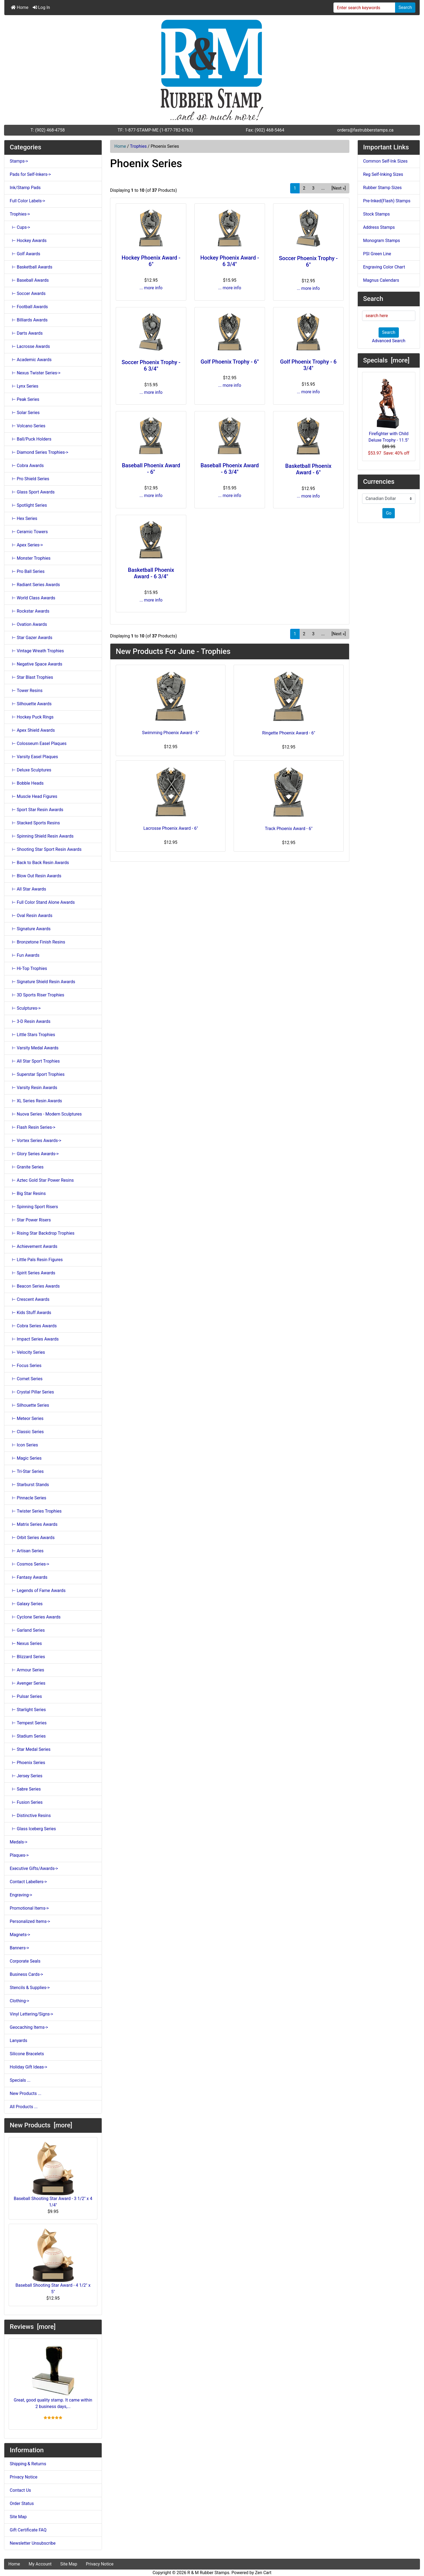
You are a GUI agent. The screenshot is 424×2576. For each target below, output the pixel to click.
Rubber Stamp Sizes (382, 187)
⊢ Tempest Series (28, 1722)
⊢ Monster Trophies (30, 558)
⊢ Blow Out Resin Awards (35, 875)
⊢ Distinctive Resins (30, 1815)
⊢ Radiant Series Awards (35, 584)
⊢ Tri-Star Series (27, 1471)
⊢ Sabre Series (25, 1789)
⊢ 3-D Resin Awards (30, 1021)
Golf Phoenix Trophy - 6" (230, 361)
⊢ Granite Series (27, 1167)
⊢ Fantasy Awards (28, 1577)
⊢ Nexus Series (26, 1643)
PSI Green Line (377, 253)
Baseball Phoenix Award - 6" (151, 468)
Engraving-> (21, 1894)
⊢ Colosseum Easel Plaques (38, 743)
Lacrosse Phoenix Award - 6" (170, 828)
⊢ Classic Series (27, 1431)
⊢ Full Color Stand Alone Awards (42, 902)
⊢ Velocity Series (27, 1352)
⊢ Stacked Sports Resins (35, 822)
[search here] (388, 316)
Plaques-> (19, 1855)
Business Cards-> (26, 1974)
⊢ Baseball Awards (29, 280)
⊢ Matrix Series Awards (34, 1524)
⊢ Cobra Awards (27, 465)
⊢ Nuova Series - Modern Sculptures (46, 1114)
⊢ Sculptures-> (25, 1008)
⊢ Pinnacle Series (28, 1497)
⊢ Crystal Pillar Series (32, 1392)
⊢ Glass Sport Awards (32, 492)
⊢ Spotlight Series (28, 505)
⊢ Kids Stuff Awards (30, 1312)
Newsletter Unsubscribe (33, 2543)
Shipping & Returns (28, 2463)
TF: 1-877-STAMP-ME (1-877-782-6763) (155, 130)
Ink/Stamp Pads (25, 187)
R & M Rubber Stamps (208, 2572)
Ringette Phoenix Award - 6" (288, 732)
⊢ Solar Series (25, 412)
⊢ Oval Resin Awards (31, 915)
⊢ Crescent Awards (29, 1299)
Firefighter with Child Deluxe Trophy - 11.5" (389, 410)
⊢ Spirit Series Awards (32, 1272)
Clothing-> (19, 2000)
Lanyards (18, 2040)
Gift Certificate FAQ (28, 2530)
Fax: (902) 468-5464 (265, 130)
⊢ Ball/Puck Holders (30, 439)
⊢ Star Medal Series (30, 1749)
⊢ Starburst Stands (29, 1484)
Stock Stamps (376, 214)
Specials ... (20, 2080)
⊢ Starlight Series (28, 1709)
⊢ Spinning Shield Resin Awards (42, 836)
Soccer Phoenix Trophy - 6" (308, 261)
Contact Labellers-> (28, 1881)
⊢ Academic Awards (31, 359)
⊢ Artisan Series (27, 1550)
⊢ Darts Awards (26, 333)
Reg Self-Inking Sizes (383, 174)
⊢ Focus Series (25, 1365)
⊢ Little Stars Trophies (32, 1034)
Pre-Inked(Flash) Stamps (386, 200)
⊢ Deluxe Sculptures (30, 770)
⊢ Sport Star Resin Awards (36, 809)
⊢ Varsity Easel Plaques (34, 756)
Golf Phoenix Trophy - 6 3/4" (308, 364)
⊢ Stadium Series (28, 1736)
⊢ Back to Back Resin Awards (39, 862)
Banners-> (19, 1947)
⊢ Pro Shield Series (29, 478)
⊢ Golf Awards (25, 253)
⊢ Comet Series (26, 1378)
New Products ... (25, 2093)
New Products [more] (41, 2125)
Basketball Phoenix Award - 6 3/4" (151, 573)
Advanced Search (389, 340)
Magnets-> (20, 1934)
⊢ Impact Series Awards (34, 1339)
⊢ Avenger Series (27, 1683)
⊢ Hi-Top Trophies (28, 968)
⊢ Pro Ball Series (27, 571)
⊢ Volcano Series (27, 425)
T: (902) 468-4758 (48, 130)
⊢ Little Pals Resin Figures (36, 1259)
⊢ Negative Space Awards (36, 664)
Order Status (22, 2503)
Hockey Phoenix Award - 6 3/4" (229, 260)
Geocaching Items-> (29, 2027)
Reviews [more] (32, 2326)
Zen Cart (263, 2572)
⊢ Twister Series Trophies (36, 1511)
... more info (151, 287)
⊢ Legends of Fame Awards (37, 1590)
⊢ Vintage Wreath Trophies (37, 650)
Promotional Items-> (29, 1908)
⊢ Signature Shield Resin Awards (42, 981)
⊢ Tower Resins (26, 690)
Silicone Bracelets (27, 2053)
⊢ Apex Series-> (26, 545)
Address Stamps (379, 227)
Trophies (138, 146)
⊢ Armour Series (27, 1669)
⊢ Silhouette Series (29, 1405)
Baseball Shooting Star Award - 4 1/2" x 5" (52, 2261)
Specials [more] (386, 360)
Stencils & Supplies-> (30, 1987)
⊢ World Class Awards (32, 597)
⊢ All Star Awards (28, 889)
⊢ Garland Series (27, 1630)
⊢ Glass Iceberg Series (33, 1828)
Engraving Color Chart (384, 267)
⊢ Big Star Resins (28, 1193)
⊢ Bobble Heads (27, 783)
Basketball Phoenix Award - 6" (308, 469)
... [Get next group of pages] (323, 188)
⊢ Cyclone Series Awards (35, 1617)
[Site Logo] (212, 69)
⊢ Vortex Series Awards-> (35, 1140)
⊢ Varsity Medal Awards (34, 1047)
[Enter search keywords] (364, 7)
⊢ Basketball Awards (31, 267)
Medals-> (18, 1842)
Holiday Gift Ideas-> (28, 2067)
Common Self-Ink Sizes (385, 161)
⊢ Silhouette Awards (31, 703)
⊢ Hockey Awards (28, 240)
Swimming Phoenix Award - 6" (170, 732)
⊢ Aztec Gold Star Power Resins (42, 1180)
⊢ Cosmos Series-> (29, 1564)
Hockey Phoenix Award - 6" (151, 260)
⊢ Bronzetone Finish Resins (37, 942)
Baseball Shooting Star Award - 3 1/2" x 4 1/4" (53, 2175)
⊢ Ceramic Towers (29, 531)
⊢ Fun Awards (24, 955)
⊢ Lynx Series (24, 386)
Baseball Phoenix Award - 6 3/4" (230, 468)
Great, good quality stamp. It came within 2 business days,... (53, 2376)
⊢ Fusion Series (26, 1802)
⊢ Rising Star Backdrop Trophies (42, 1233)
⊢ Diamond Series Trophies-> (39, 452)
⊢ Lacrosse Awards (30, 346)
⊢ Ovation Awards (28, 624)
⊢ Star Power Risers (30, 1219)
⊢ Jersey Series (26, 1775)
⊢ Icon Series (24, 1444)
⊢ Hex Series (23, 518)
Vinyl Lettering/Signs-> (31, 2014)
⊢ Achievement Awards (33, 1246)
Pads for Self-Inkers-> (30, 174)
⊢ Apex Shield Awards (32, 730)
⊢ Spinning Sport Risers (34, 1206)
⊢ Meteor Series (27, 1418)
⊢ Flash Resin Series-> (32, 1127)
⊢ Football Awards (29, 306)
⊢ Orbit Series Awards (32, 1537)
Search (405, 7)
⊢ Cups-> (20, 227)
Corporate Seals (25, 1961)
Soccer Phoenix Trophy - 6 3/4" (151, 365)
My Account (40, 2564)
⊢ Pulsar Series (26, 1696)
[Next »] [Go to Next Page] (339, 188)
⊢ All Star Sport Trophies (35, 1061)
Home (19, 7)
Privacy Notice (23, 2477)
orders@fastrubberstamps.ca (365, 130)
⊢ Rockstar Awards (29, 611)
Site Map (18, 2516)
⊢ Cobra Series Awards (33, 1325)
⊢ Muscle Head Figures (33, 796)
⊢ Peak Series (24, 399)
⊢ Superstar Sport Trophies (37, 1074)
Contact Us (20, 2490)
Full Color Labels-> (27, 200)
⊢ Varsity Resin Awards (33, 1087)
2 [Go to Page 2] (304, 188)
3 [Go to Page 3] (313, 188)
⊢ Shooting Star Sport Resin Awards (46, 849)
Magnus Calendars (381, 280)
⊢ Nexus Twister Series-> (35, 372)
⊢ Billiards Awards (29, 320)
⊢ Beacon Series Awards (35, 1286)
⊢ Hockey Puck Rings (32, 717)
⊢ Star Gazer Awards (31, 637)
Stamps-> (19, 161)
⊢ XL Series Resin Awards (36, 1100)
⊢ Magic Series (26, 1458)
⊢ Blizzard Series (27, 1656)
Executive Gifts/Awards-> (34, 1868)
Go (388, 513)
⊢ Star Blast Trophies (31, 677)
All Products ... (24, 2106)
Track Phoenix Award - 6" (288, 828)
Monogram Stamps (381, 240)
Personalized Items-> (30, 1921)
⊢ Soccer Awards (28, 293)
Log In (41, 7)
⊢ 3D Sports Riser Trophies (37, 995)
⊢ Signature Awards (30, 928)
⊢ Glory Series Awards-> (34, 1153)
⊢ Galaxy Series (26, 1603)
